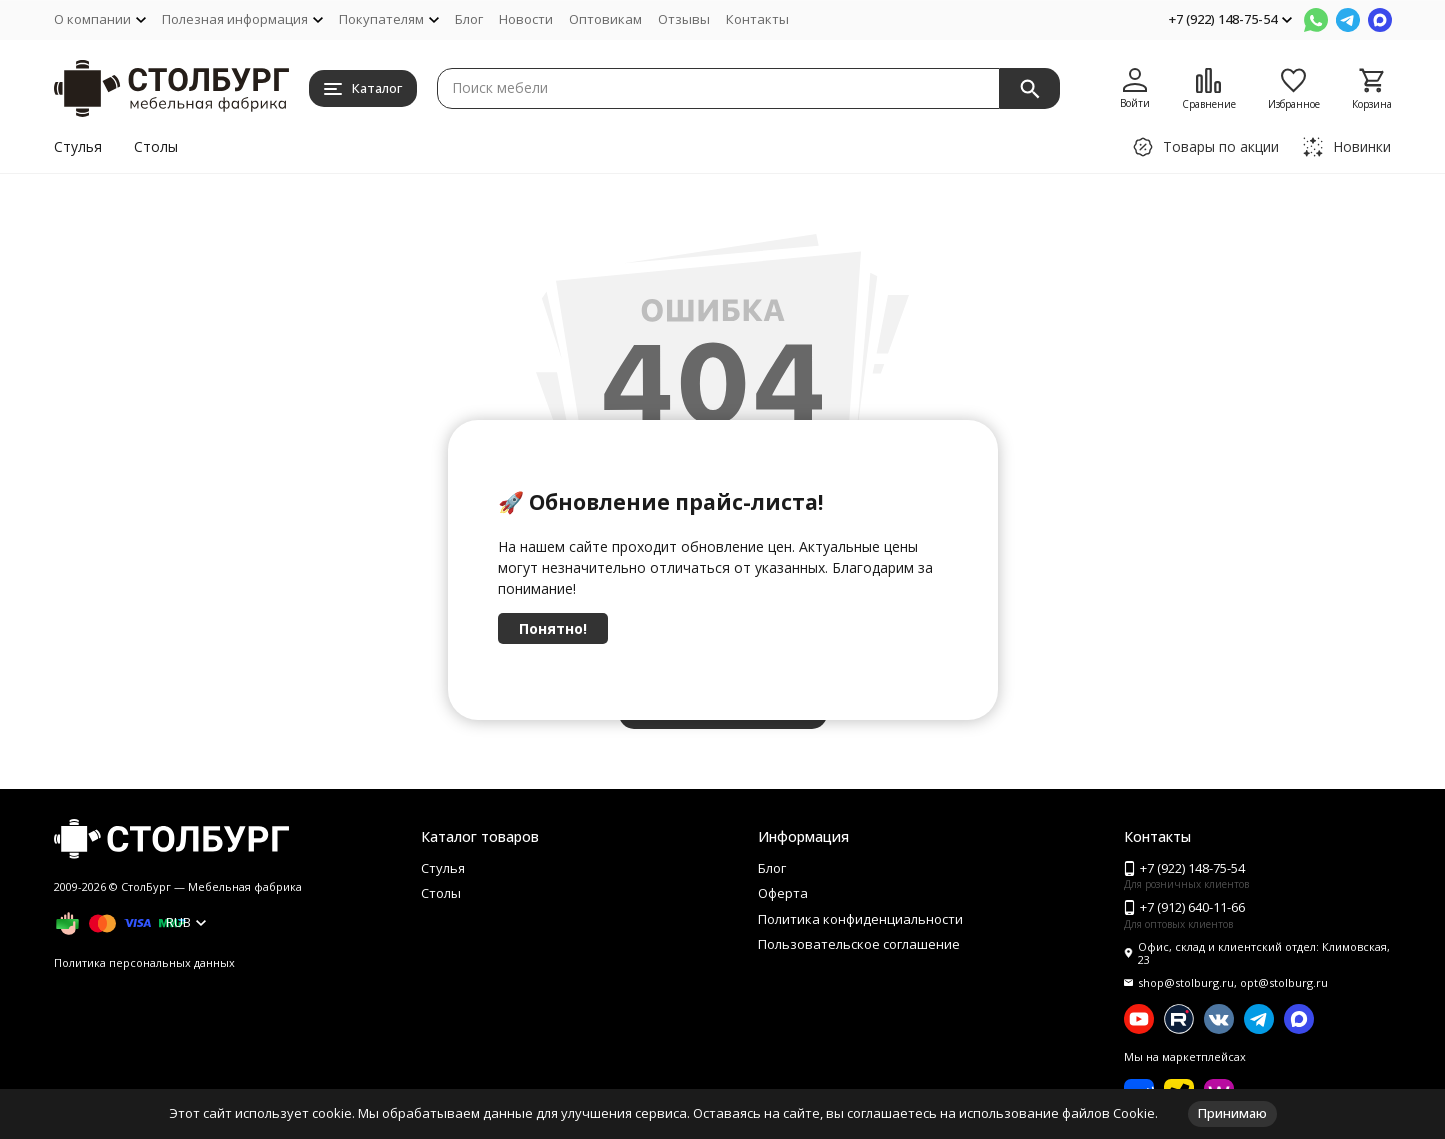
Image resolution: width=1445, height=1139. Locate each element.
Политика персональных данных (144, 962)
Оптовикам (605, 19)
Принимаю (1232, 1113)
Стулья (78, 146)
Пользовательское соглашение (859, 944)
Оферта (783, 893)
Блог (469, 19)
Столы (156, 146)
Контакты (757, 19)
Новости (526, 19)
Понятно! (553, 628)
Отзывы (684, 19)
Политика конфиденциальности (860, 919)
